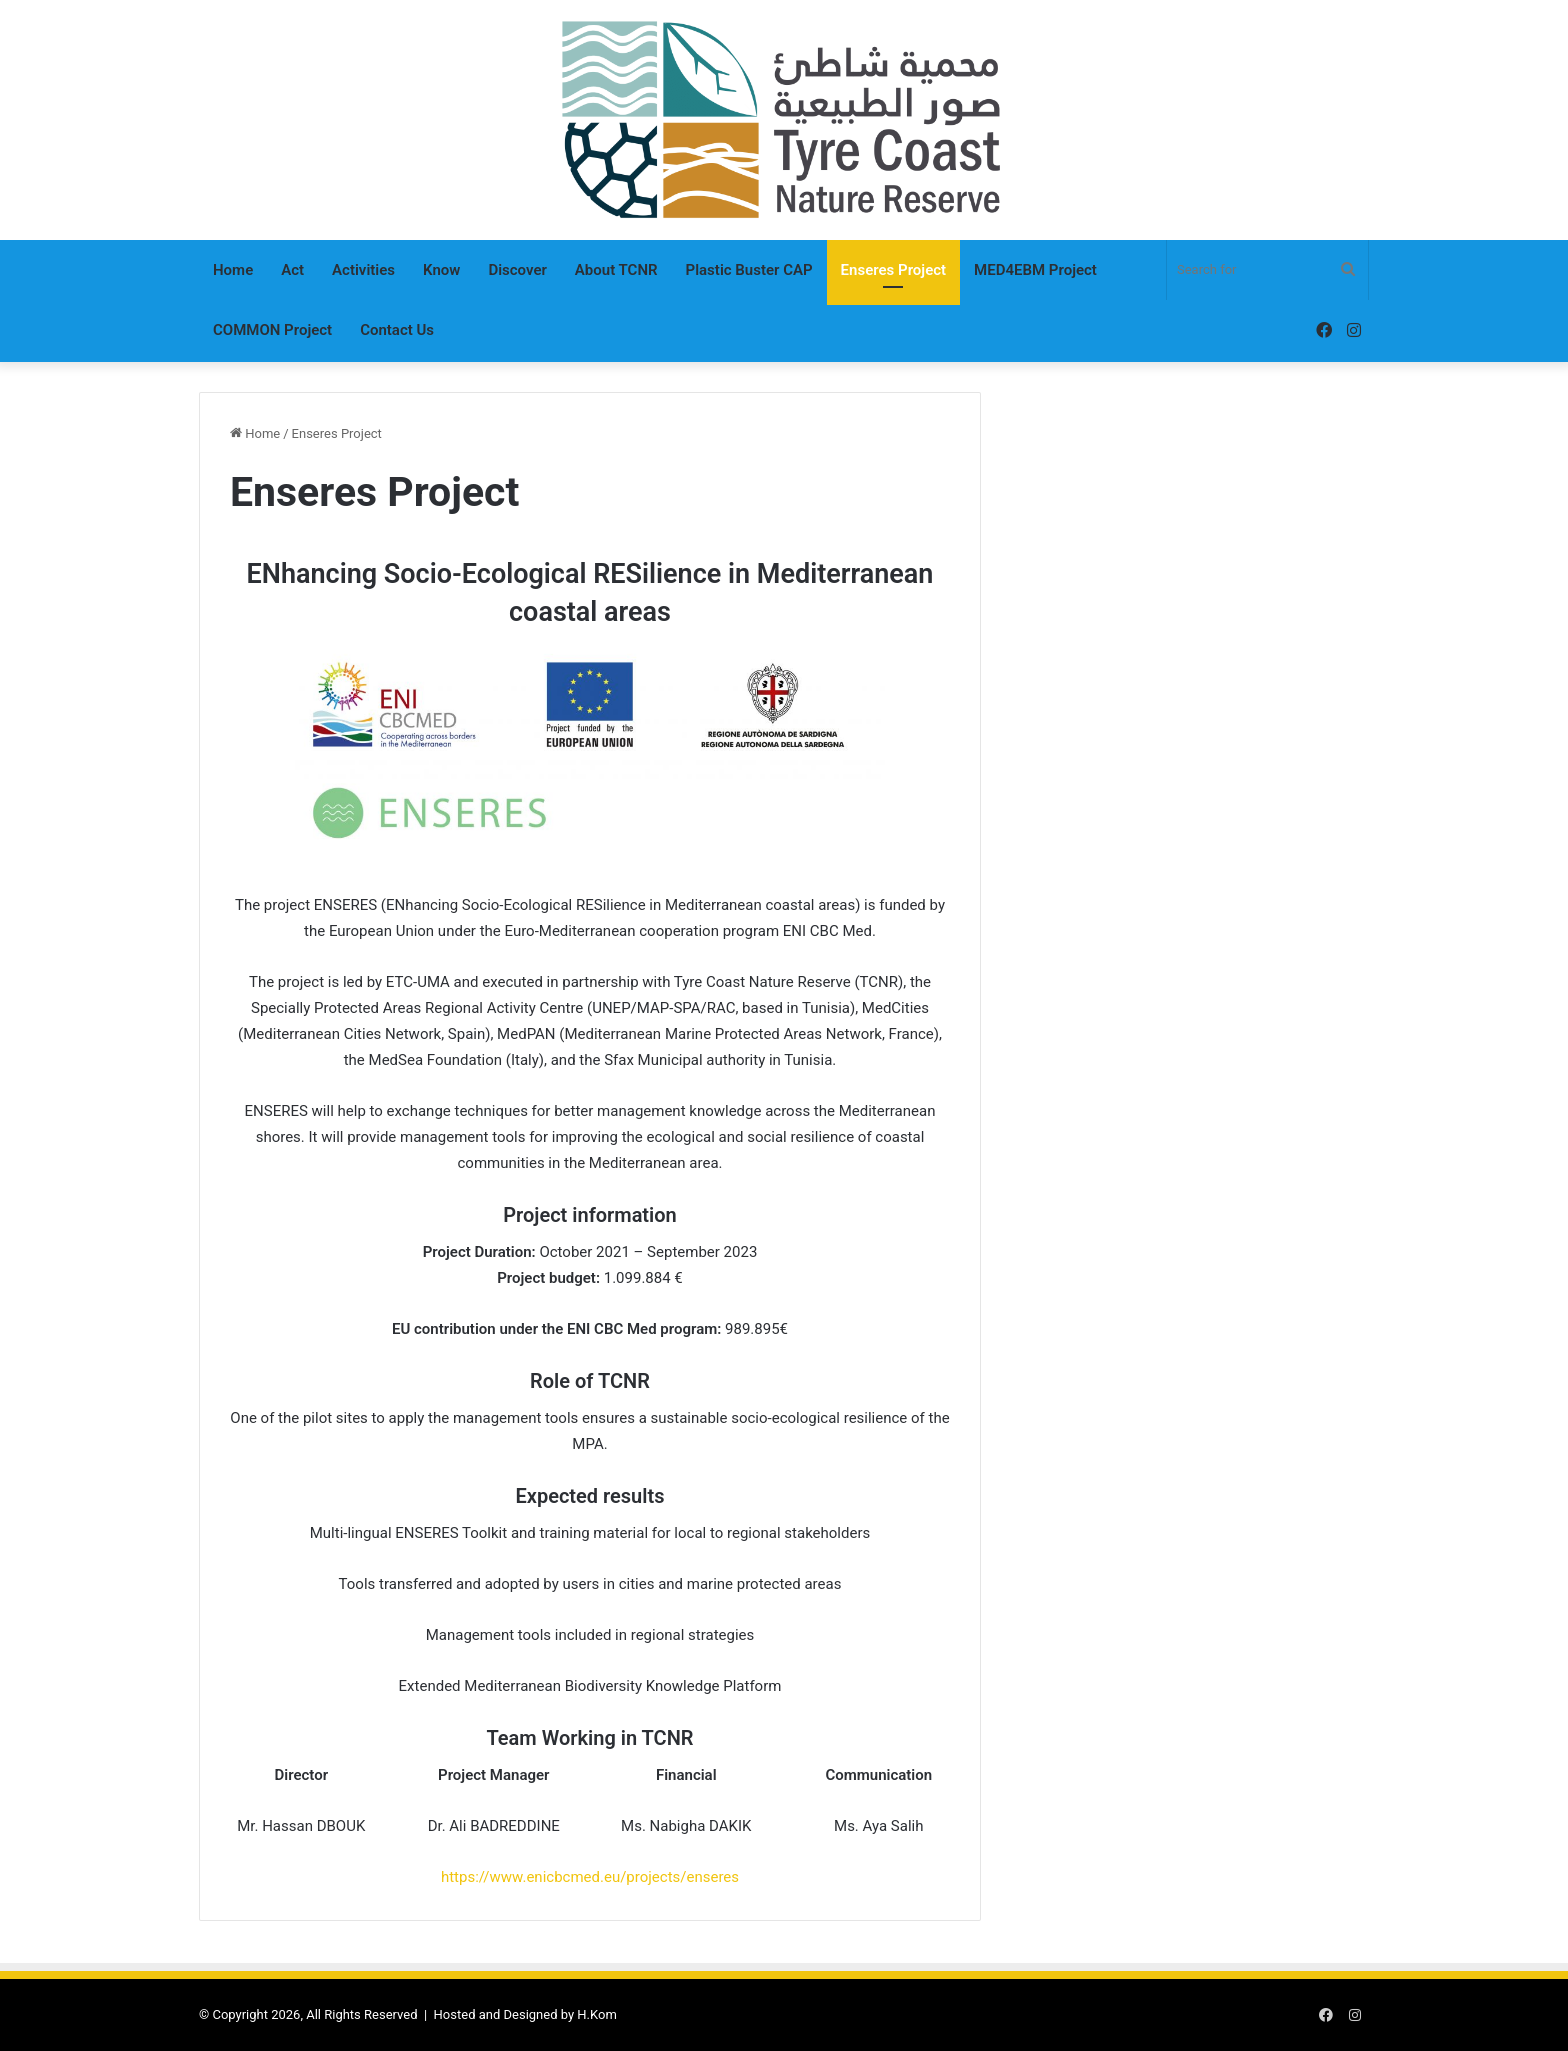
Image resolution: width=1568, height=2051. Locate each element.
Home (233, 270)
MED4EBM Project (1035, 270)
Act (292, 270)
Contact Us (397, 330)
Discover (517, 270)
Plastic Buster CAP (749, 270)
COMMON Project (272, 330)
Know (441, 270)
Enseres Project (893, 270)
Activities (363, 270)
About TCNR (616, 270)
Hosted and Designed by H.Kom (525, 2014)
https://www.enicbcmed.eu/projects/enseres (590, 1877)
